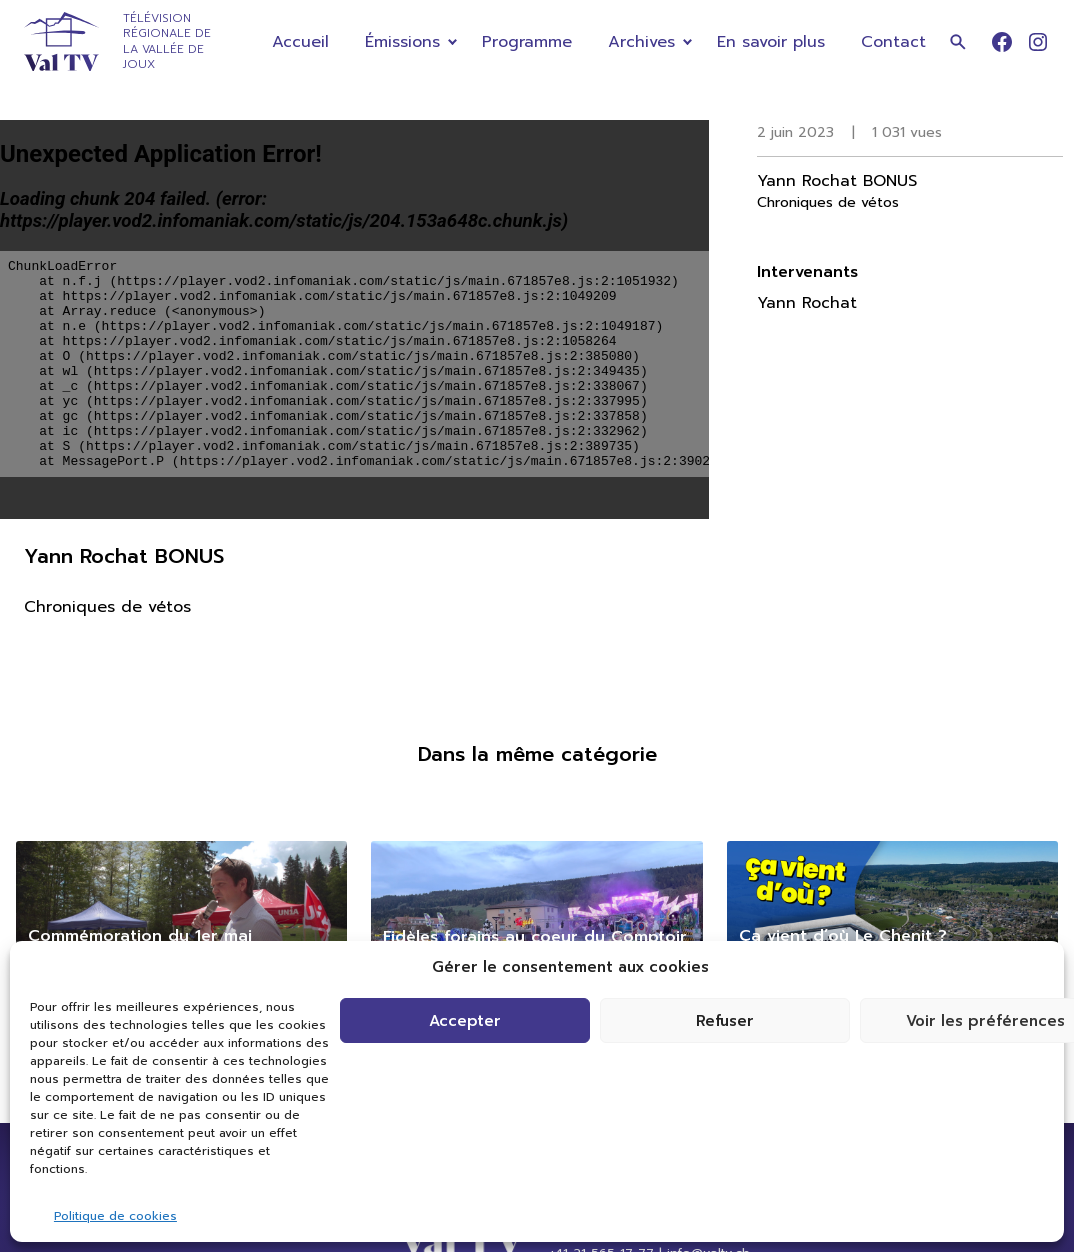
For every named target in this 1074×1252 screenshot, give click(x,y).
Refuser (725, 1021)
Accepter (465, 1021)
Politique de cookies (115, 1216)
